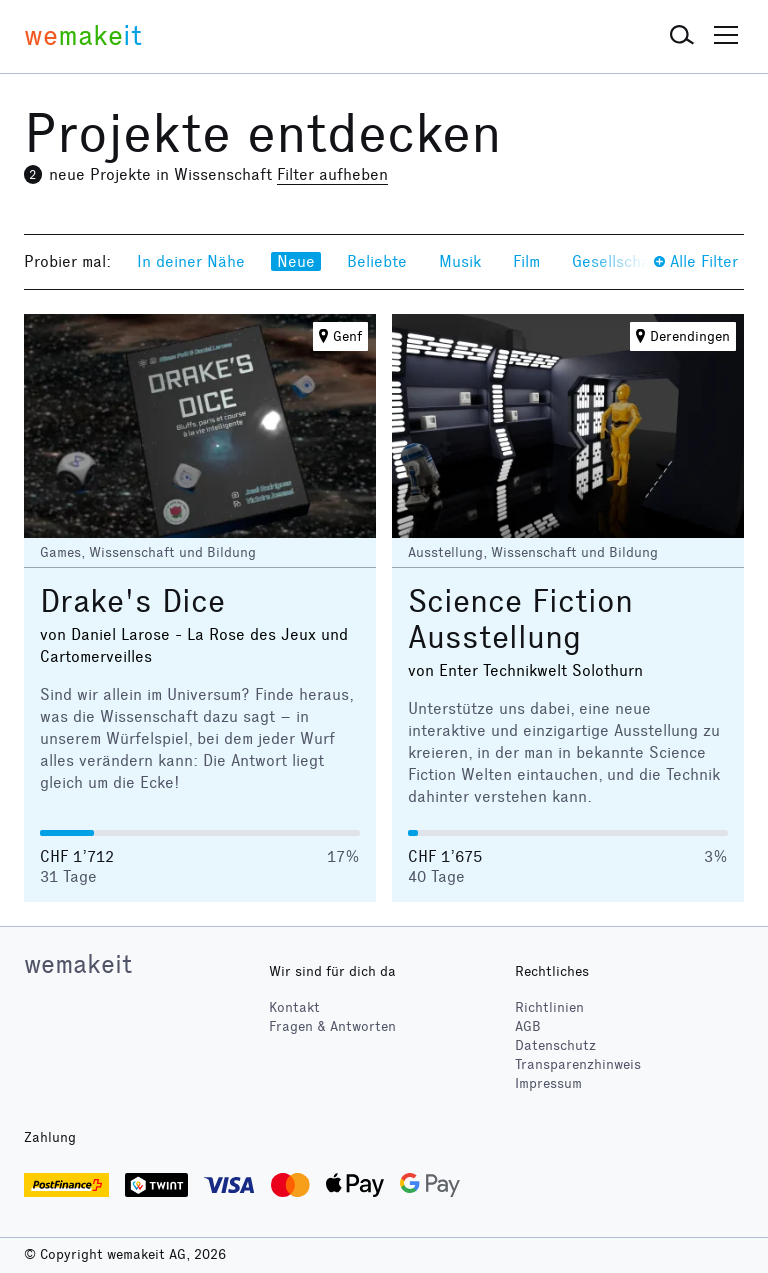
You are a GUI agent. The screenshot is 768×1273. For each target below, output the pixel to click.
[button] (682, 36)
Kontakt (294, 1007)
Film (526, 261)
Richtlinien (549, 1007)
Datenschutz (555, 1045)
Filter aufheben (332, 174)
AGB (528, 1026)
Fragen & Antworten (332, 1026)
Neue (296, 261)
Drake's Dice (132, 601)
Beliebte (377, 261)
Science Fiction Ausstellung (520, 619)
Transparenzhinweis (578, 1064)
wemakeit (78, 964)
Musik (460, 261)
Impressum (548, 1083)
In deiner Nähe (191, 261)
